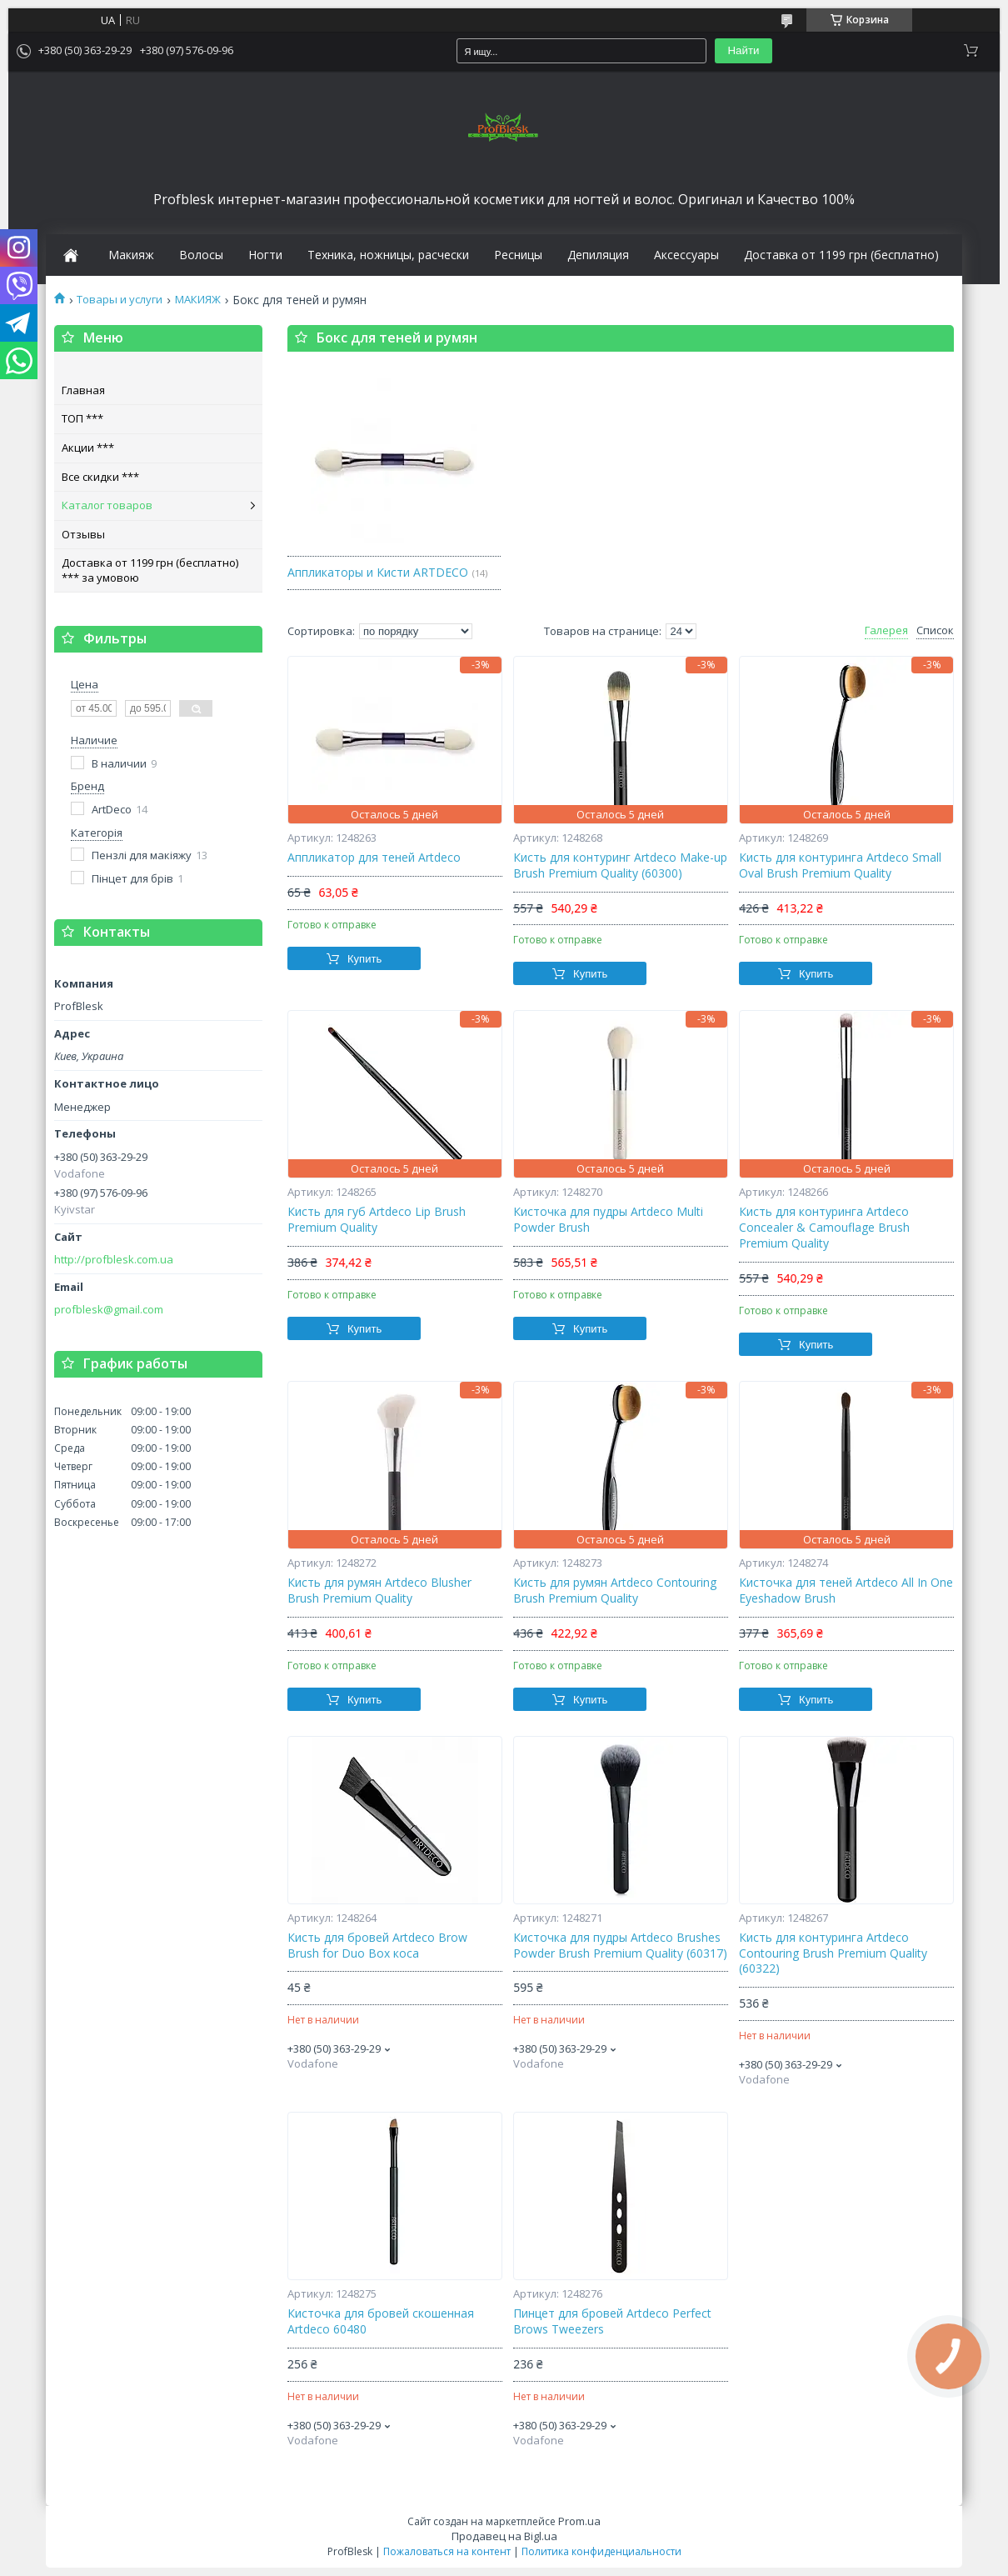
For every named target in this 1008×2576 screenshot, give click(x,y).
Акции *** (88, 447)
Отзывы (83, 534)
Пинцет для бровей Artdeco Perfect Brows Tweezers (612, 2321)
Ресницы (518, 255)
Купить (364, 959)
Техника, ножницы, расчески (388, 255)
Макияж (131, 255)
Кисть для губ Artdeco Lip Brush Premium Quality (376, 1219)
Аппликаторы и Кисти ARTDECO (377, 572)
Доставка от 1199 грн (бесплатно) (841, 255)
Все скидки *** (100, 476)
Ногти (265, 255)
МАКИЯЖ (198, 300)
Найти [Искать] (743, 50)
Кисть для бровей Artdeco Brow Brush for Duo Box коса (377, 1945)
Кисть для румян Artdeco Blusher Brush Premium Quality (379, 1590)
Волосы (201, 255)
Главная (83, 390)
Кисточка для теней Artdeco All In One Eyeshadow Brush (846, 1590)
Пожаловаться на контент (447, 2551)
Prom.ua (579, 2520)
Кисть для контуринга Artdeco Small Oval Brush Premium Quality (840, 865)
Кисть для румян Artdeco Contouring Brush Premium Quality (614, 1590)
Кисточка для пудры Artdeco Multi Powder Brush (608, 1219)
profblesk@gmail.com (108, 1310)
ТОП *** (82, 418)
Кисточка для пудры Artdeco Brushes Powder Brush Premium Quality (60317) (620, 1945)
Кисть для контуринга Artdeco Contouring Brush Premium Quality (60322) (833, 1953)
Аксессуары (686, 255)
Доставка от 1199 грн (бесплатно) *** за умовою (150, 570)
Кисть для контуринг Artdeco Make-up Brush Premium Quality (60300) (620, 865)
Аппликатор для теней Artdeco (374, 857)
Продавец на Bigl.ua (504, 2535)
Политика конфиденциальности (601, 2551)
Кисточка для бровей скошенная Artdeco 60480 (380, 2321)
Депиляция (598, 255)
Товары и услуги (119, 300)
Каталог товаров (107, 505)
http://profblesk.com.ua (113, 1260)
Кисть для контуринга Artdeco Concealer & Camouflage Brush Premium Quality (824, 1227)
